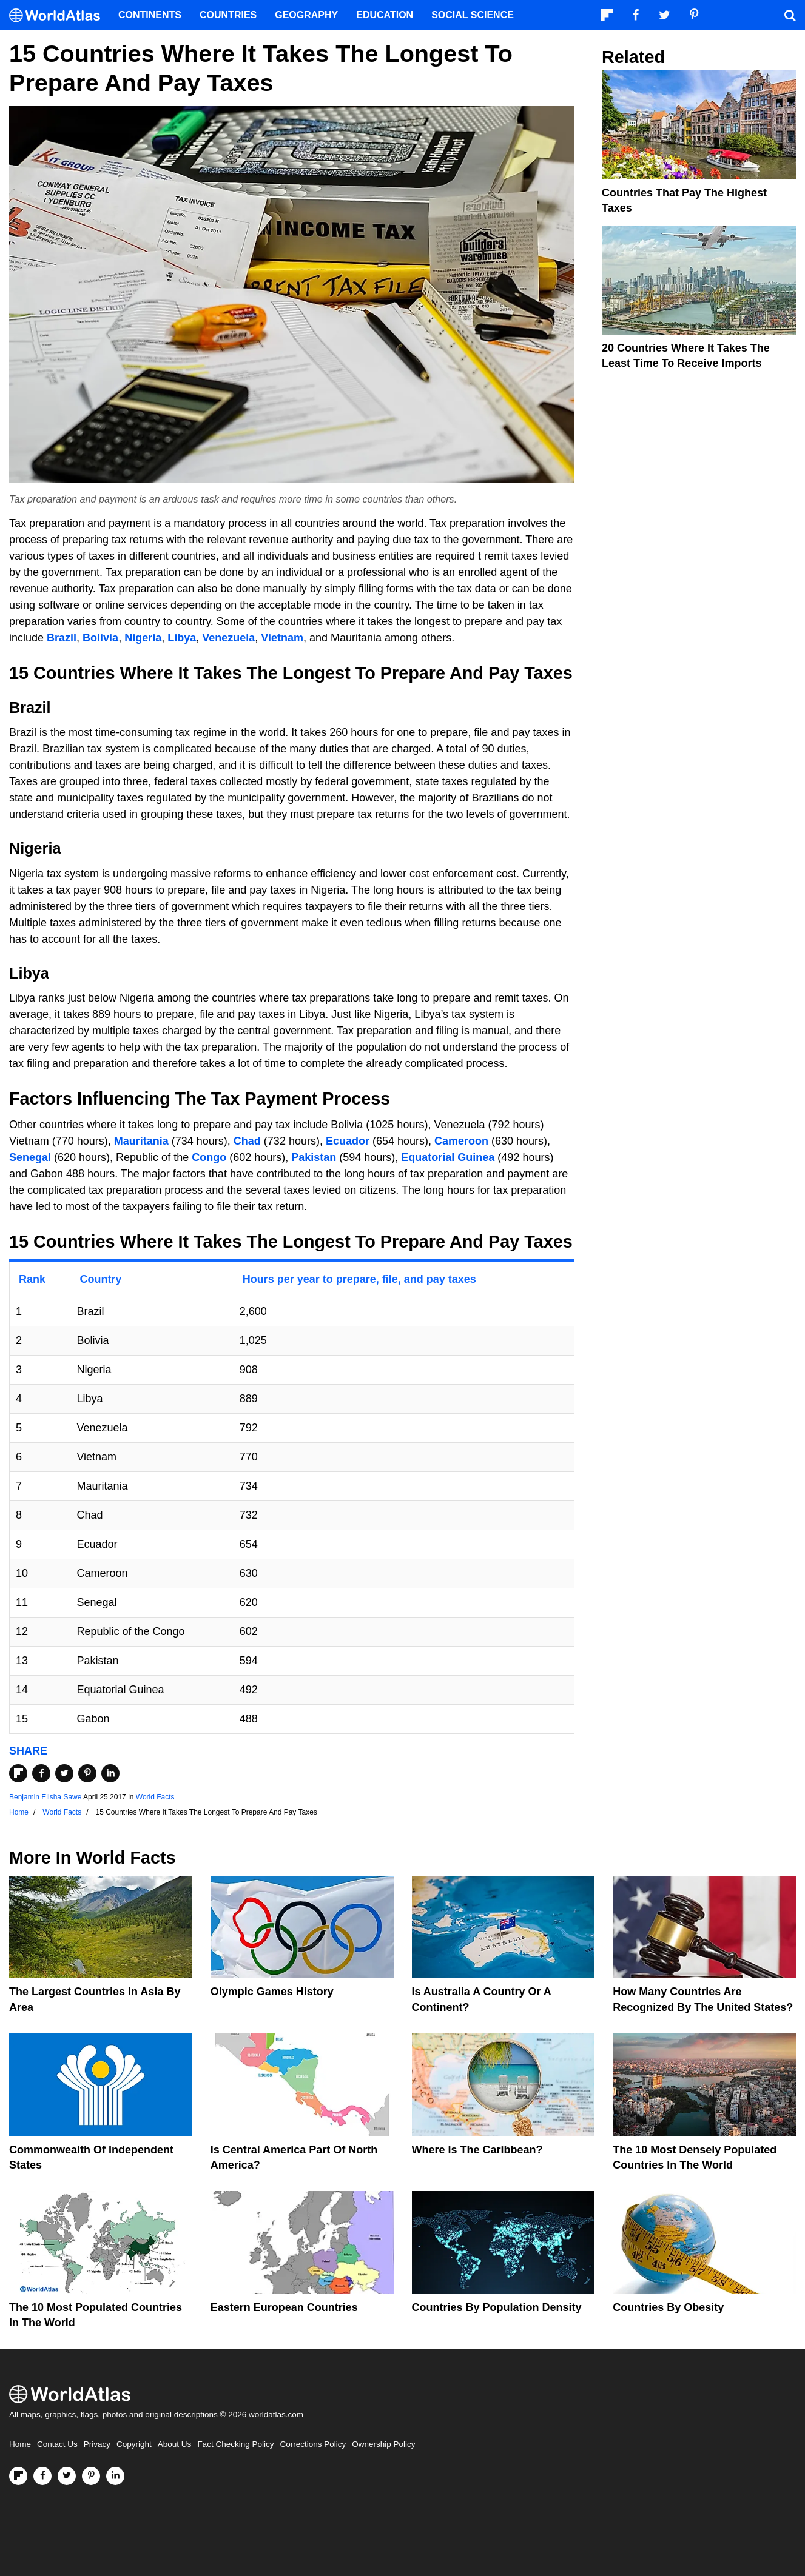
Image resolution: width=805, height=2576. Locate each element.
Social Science (472, 15)
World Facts (155, 1797)
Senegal (30, 1157)
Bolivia (100, 638)
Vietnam (282, 638)
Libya (181, 638)
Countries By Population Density (497, 2307)
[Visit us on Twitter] (67, 2476)
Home (20, 2444)
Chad (247, 1141)
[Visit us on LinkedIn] (115, 2476)
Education (384, 15)
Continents (149, 15)
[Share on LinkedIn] (110, 1773)
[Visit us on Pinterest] (91, 2476)
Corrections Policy (313, 2444)
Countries (228, 15)
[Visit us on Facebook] (42, 2476)
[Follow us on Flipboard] (18, 2476)
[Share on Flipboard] (18, 1773)
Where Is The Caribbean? (477, 2150)
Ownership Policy (383, 2444)
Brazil (61, 638)
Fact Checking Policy (235, 2444)
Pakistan (313, 1157)
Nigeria (142, 638)
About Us (175, 2444)
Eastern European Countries (284, 2307)
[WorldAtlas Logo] (59, 15)
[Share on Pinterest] (87, 1773)
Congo (209, 1157)
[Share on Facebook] (41, 1773)
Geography (306, 15)
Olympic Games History (272, 1992)
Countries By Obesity (668, 2307)
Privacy (97, 2444)
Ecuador (347, 1141)
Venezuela (228, 638)
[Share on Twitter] (64, 1773)
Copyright (134, 2444)
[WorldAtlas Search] (790, 15)
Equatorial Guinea (447, 1157)
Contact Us (57, 2444)
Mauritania (141, 1141)
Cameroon (461, 1141)
